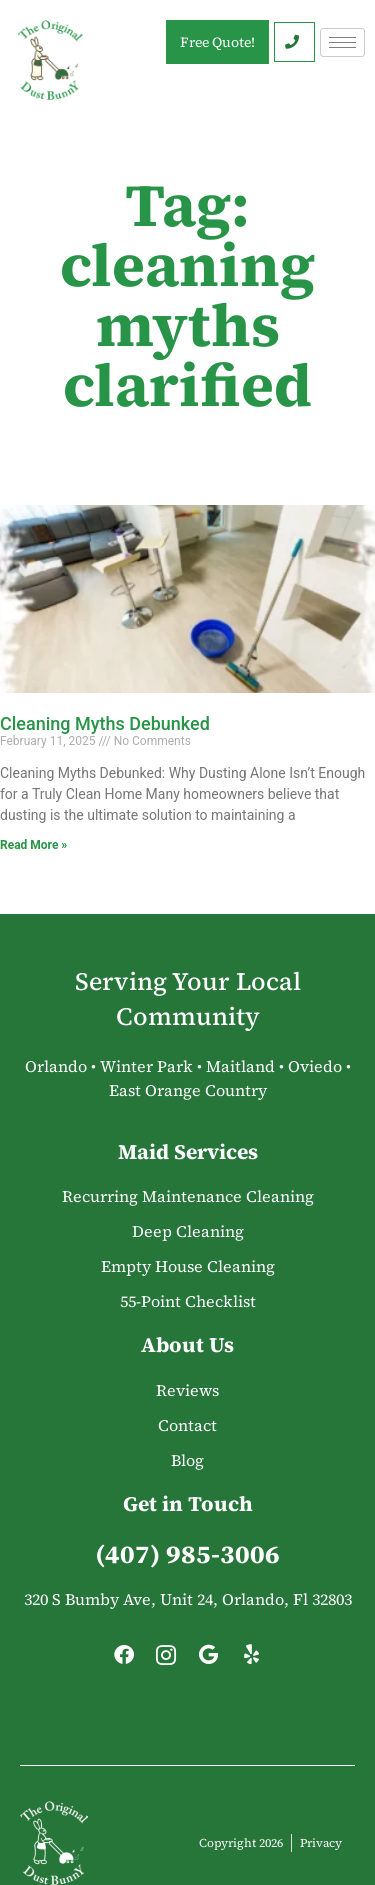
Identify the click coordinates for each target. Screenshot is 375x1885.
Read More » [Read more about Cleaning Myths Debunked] (33, 845)
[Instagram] (166, 1660)
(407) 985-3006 (187, 1554)
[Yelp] (251, 1660)
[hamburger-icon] (342, 42)
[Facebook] (124, 1660)
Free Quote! (217, 42)
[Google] (209, 1660)
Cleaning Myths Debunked (105, 723)
